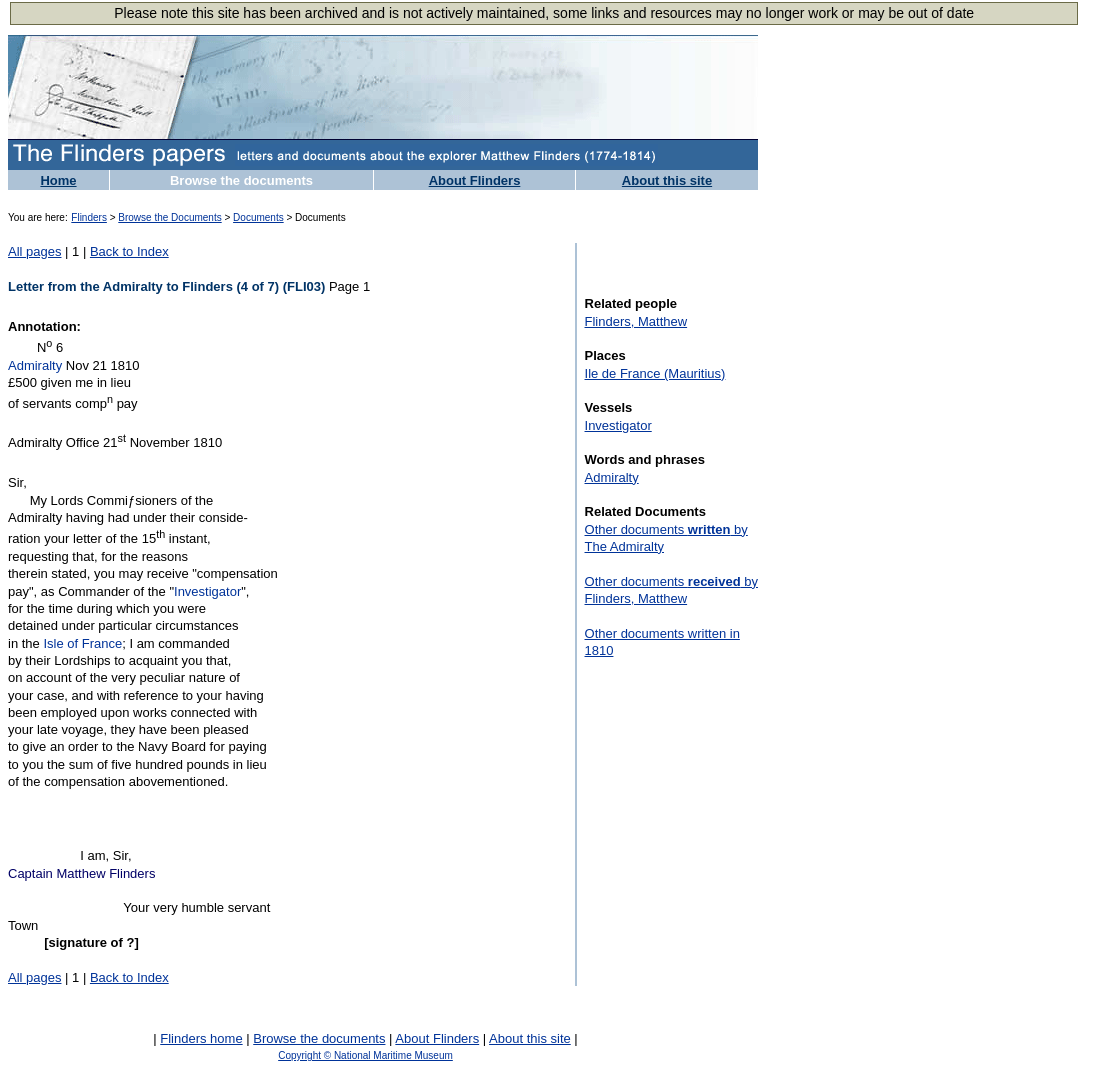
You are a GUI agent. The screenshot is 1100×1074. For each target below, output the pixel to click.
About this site (667, 180)
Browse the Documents (169, 217)
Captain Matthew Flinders (81, 873)
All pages (34, 251)
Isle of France (82, 643)
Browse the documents (241, 180)
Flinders (89, 217)
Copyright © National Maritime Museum (365, 1055)
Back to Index (129, 251)
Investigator (207, 591)
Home (58, 180)
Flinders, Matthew (636, 321)
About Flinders (475, 180)
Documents (258, 217)
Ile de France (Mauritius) (655, 373)
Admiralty (35, 365)
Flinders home (201, 1038)
